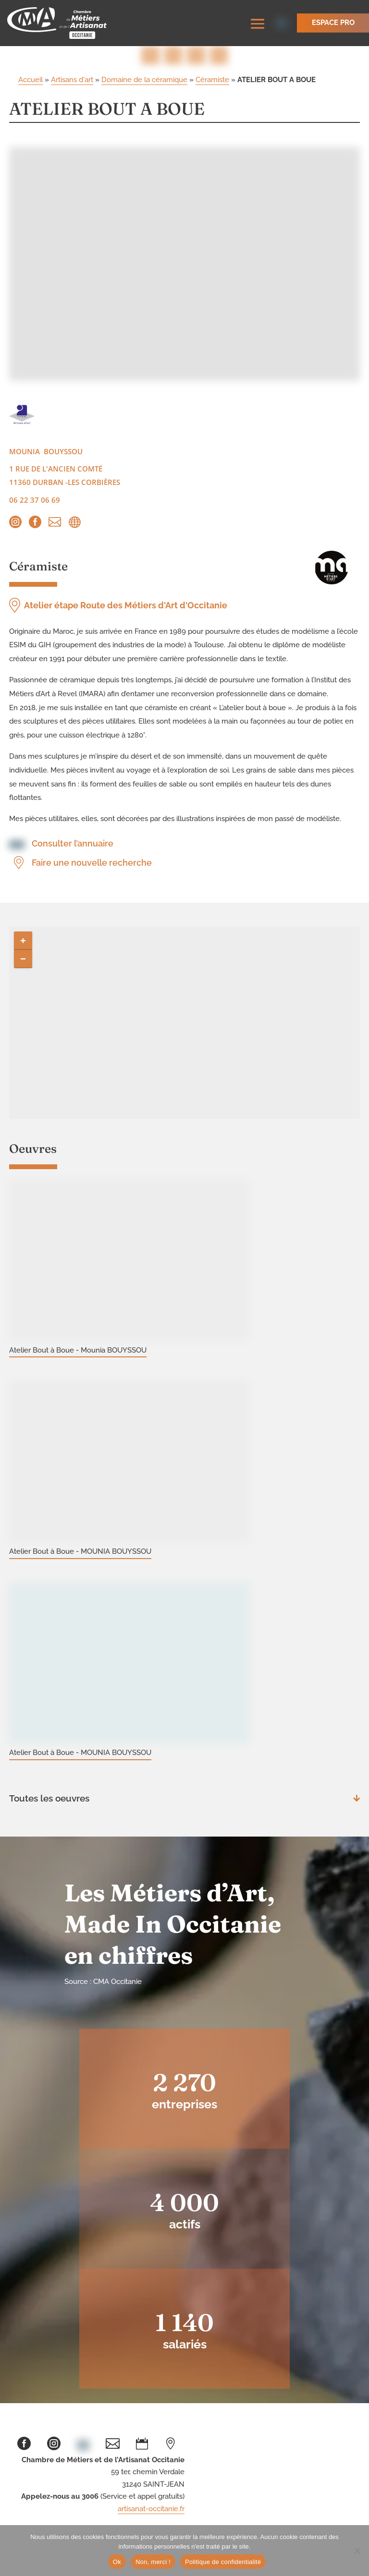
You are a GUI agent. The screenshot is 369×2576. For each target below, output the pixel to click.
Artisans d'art (72, 81)
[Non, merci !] (357, 2550)
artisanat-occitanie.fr (151, 2510)
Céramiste (212, 81)
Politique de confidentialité (223, 2561)
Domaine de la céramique (144, 81)
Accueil (30, 81)
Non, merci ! (153, 2561)
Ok (117, 2561)
